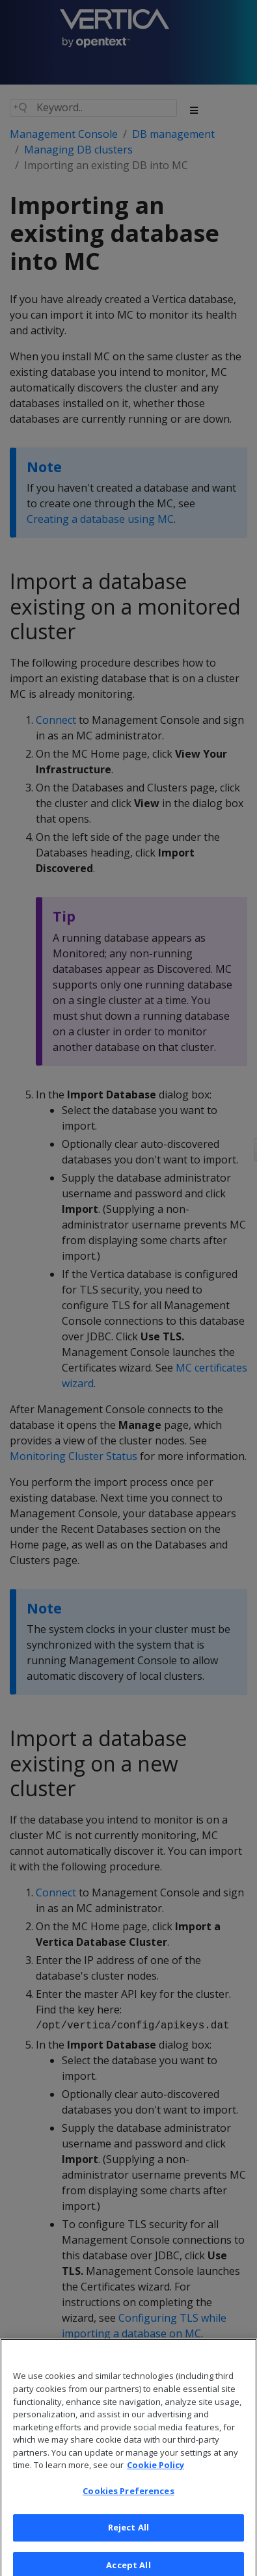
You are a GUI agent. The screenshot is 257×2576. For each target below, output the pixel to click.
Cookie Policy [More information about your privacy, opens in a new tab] (155, 2472)
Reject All (128, 2534)
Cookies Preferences (128, 2497)
